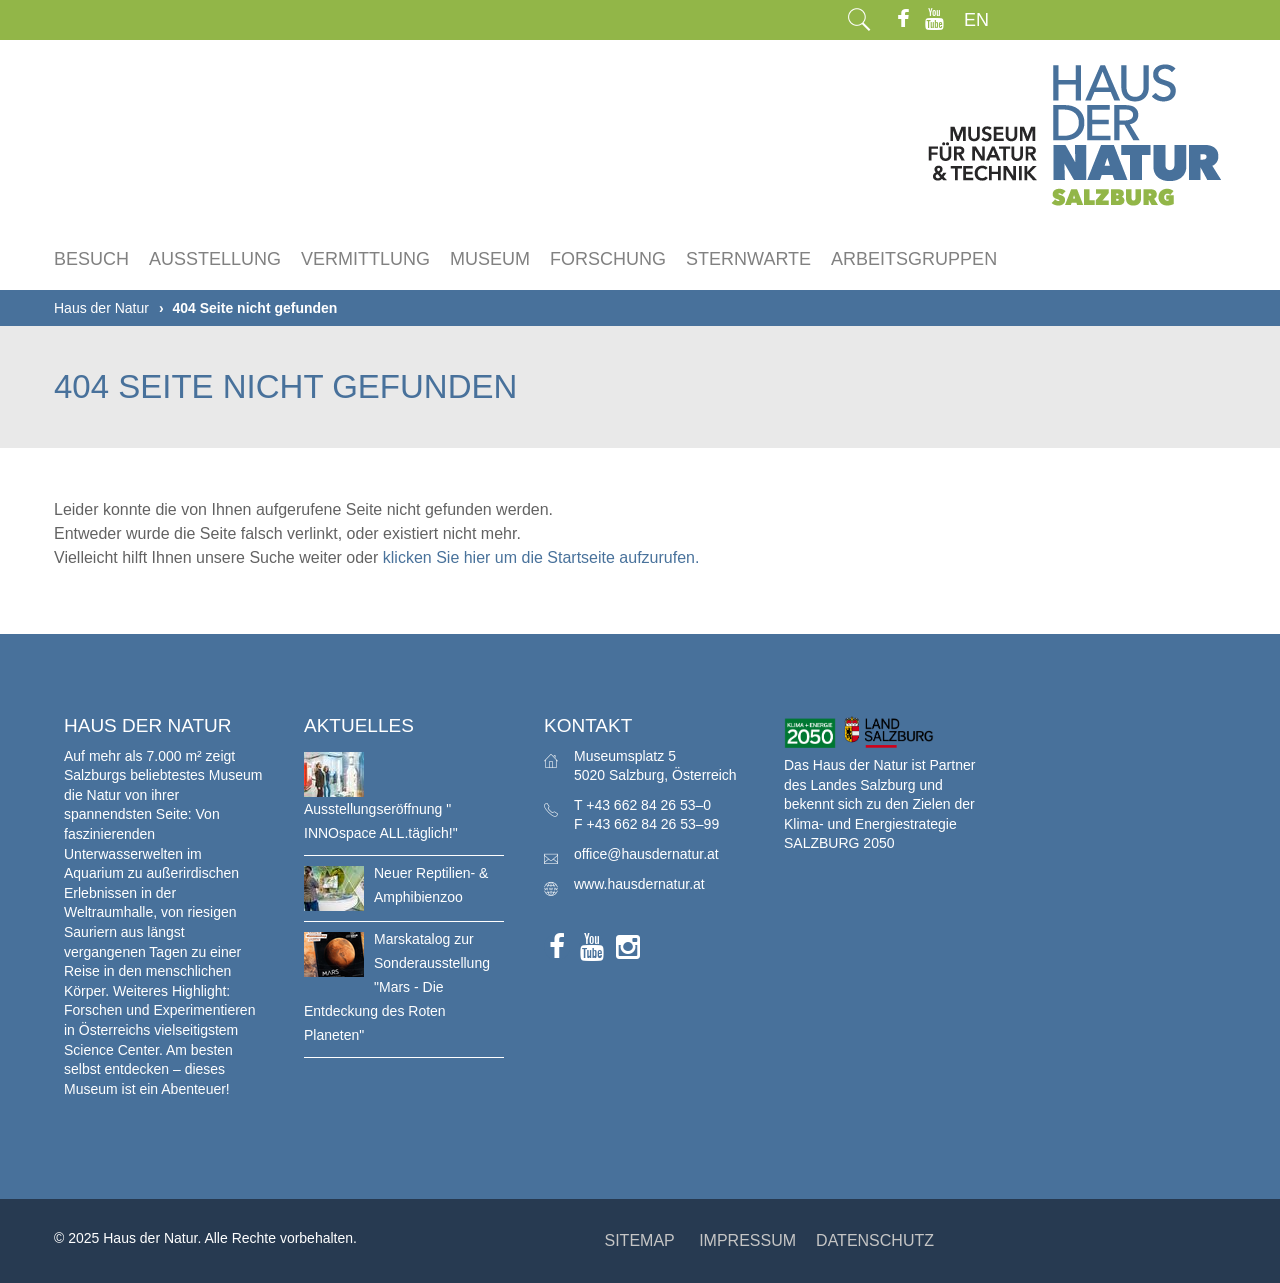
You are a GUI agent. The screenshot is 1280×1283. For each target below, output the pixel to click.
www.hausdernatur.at (639, 884)
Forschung (608, 259)
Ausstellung (215, 259)
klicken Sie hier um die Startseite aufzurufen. (541, 557)
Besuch (91, 259)
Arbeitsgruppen (914, 259)
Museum (490, 259)
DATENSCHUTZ (875, 1240)
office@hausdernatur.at (646, 854)
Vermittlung (365, 259)
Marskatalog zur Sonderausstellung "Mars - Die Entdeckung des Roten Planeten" (397, 987)
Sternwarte (748, 259)
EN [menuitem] (976, 20)
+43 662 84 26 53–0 (648, 805)
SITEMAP (639, 1240)
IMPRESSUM (747, 1240)
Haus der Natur (101, 308)
